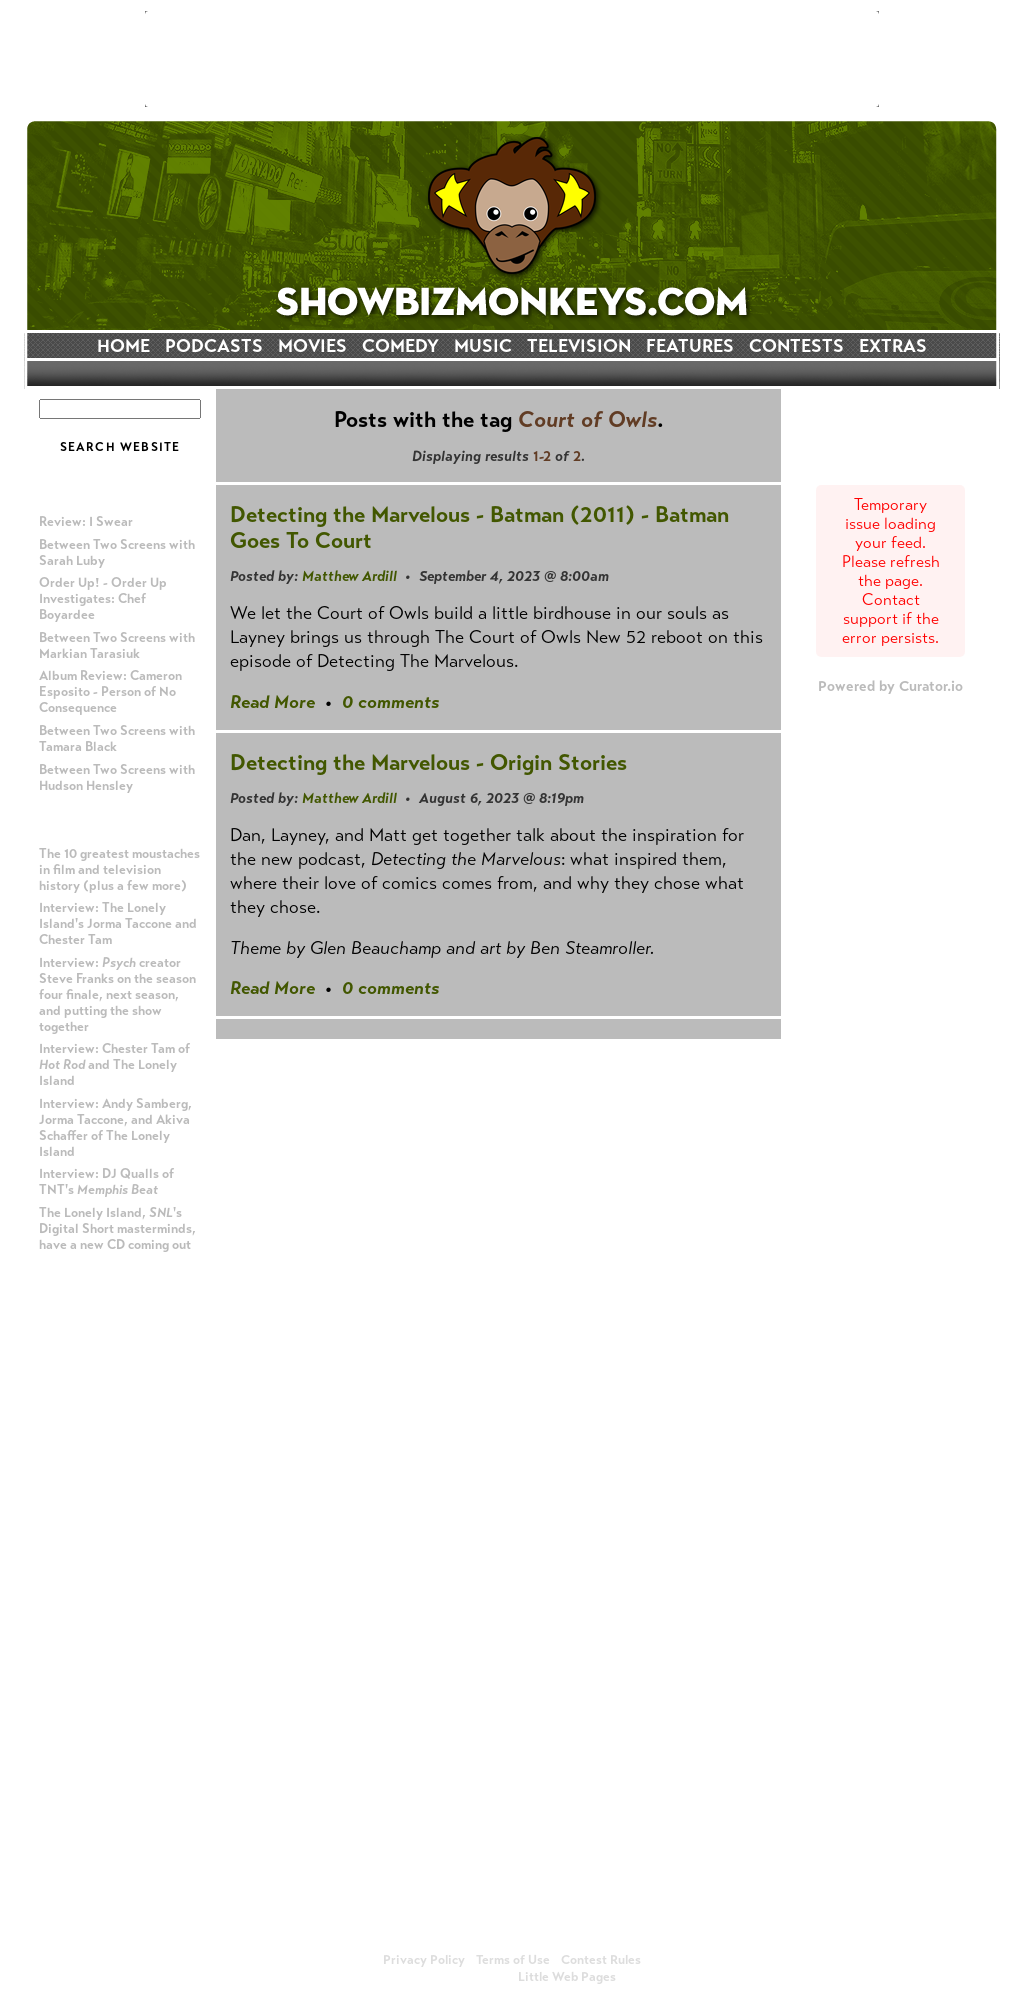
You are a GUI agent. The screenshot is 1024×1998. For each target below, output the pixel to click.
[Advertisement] (512, 59)
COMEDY (400, 346)
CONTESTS (796, 346)
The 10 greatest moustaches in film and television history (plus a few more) (119, 870)
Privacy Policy (424, 1960)
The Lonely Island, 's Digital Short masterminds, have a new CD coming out (117, 1229)
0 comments (390, 702)
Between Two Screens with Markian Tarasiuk (117, 646)
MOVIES (312, 346)
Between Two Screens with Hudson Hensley (117, 778)
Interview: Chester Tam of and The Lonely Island (114, 1065)
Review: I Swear (86, 522)
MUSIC (483, 346)
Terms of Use (513, 1960)
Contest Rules (601, 1960)
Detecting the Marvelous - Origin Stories (428, 762)
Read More (272, 702)
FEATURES (690, 346)
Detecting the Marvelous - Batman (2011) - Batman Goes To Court (479, 527)
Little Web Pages (567, 1977)
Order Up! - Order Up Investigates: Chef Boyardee (103, 599)
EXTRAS (893, 346)
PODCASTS (214, 346)
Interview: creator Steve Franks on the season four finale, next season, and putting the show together (117, 995)
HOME (123, 346)
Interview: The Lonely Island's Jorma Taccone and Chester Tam (118, 924)
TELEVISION (579, 346)
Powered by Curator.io (890, 686)
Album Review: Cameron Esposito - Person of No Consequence (110, 692)
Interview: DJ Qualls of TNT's (106, 1182)
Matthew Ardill (349, 576)
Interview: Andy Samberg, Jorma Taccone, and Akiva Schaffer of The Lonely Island (115, 1128)
